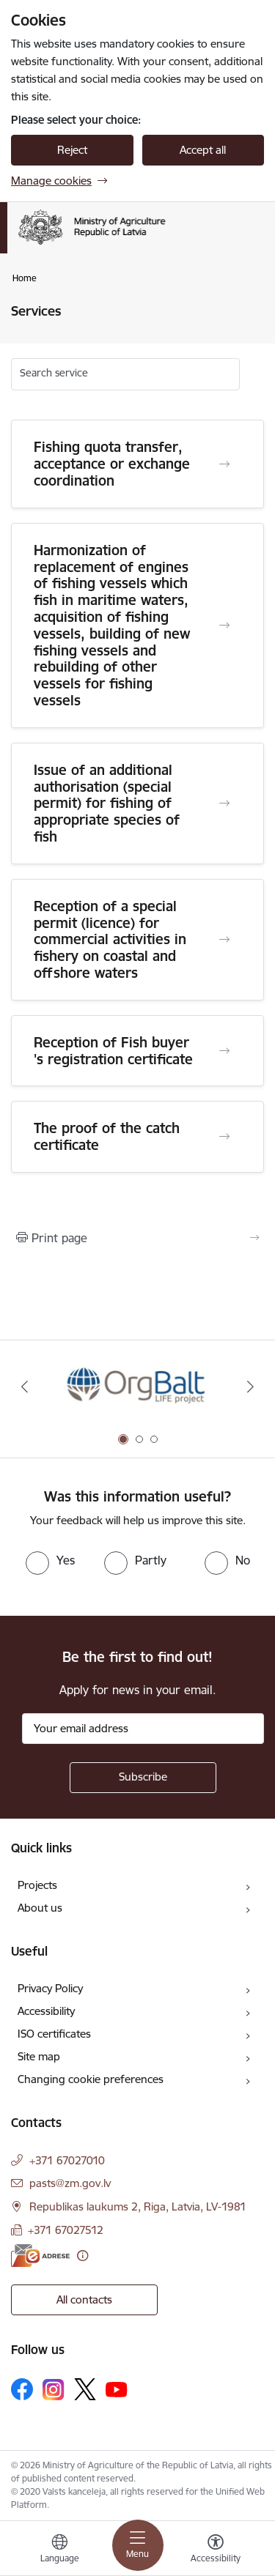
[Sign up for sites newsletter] (143, 1777)
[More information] (82, 2255)
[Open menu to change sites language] (59, 2550)
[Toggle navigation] (138, 2545)
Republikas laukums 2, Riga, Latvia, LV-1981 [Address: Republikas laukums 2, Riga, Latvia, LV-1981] (137, 2206)
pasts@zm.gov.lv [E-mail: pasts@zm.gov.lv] (70, 2183)
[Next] (250, 1386)
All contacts (84, 2299)
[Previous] (24, 1386)
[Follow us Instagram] (54, 2389)
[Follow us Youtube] (117, 2388)
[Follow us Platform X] (85, 2389)
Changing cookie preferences (91, 2079)
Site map (39, 2056)
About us (40, 1908)
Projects (37, 1885)
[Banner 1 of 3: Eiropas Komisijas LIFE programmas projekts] (137, 1387)
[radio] (50, 1560)
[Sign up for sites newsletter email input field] (143, 1728)
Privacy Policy (50, 1988)
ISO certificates (54, 2034)
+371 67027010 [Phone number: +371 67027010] (67, 2160)
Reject (72, 150)
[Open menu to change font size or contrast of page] (215, 2550)
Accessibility (46, 2011)
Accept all (203, 150)
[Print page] (137, 1238)
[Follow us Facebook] (22, 2389)
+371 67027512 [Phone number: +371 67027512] (65, 2230)
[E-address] (40, 2255)
